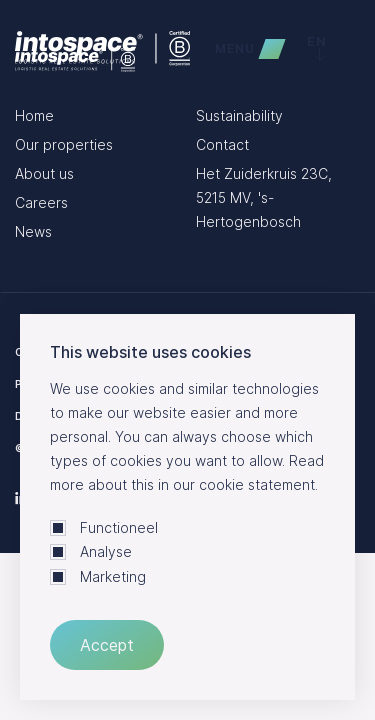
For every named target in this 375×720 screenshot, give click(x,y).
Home (34, 115)
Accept (107, 645)
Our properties (64, 144)
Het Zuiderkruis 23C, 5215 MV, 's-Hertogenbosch (264, 197)
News (33, 231)
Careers (41, 202)
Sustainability (239, 115)
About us (44, 173)
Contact (222, 144)
